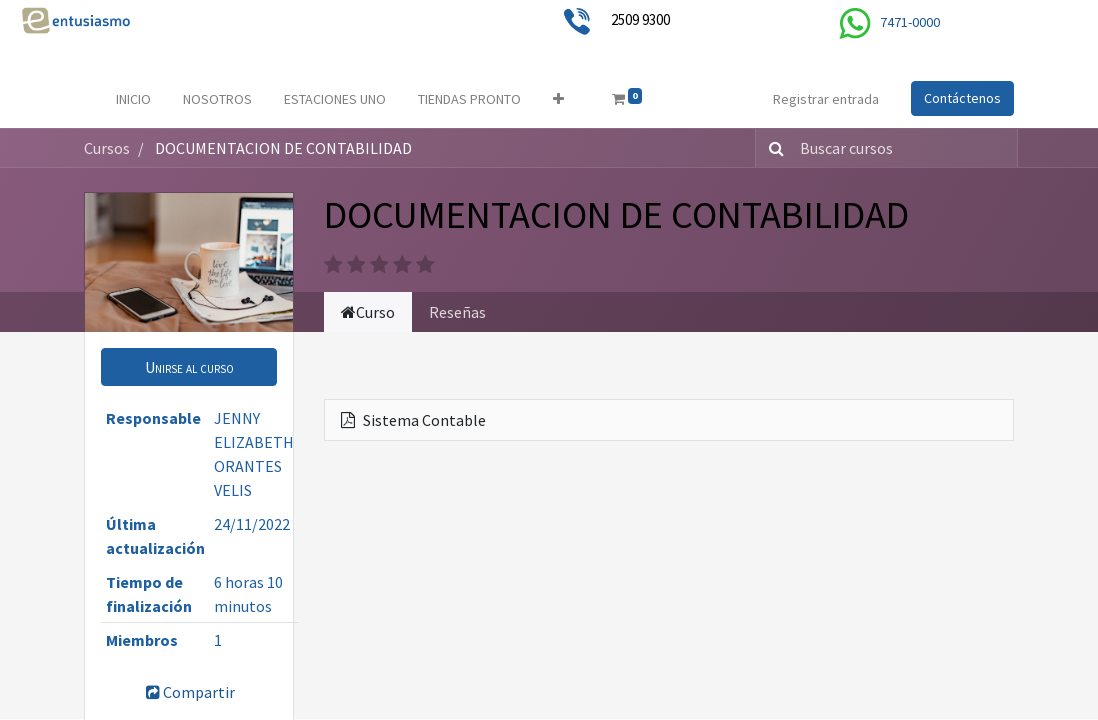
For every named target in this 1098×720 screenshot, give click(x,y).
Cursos (107, 148)
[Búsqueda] (772, 148)
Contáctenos (962, 98)
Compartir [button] (189, 692)
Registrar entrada (826, 99)
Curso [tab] (368, 312)
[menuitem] (133, 99)
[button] (558, 99)
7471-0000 (910, 22)
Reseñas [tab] (457, 312)
